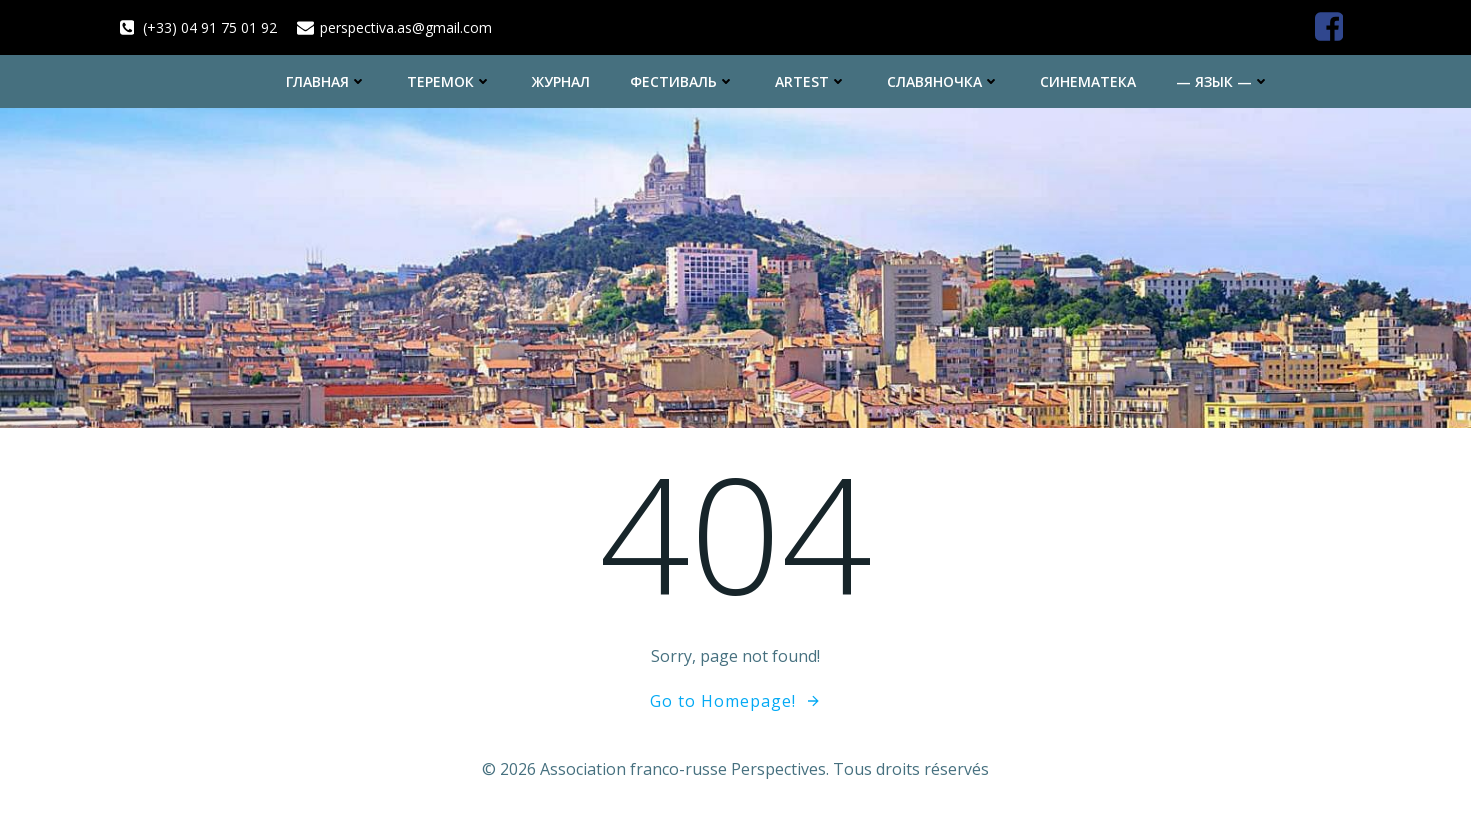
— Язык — (1223, 81)
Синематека (1088, 81)
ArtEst (811, 81)
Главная (326, 81)
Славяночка (943, 81)
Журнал (561, 81)
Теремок (449, 81)
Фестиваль (682, 81)
